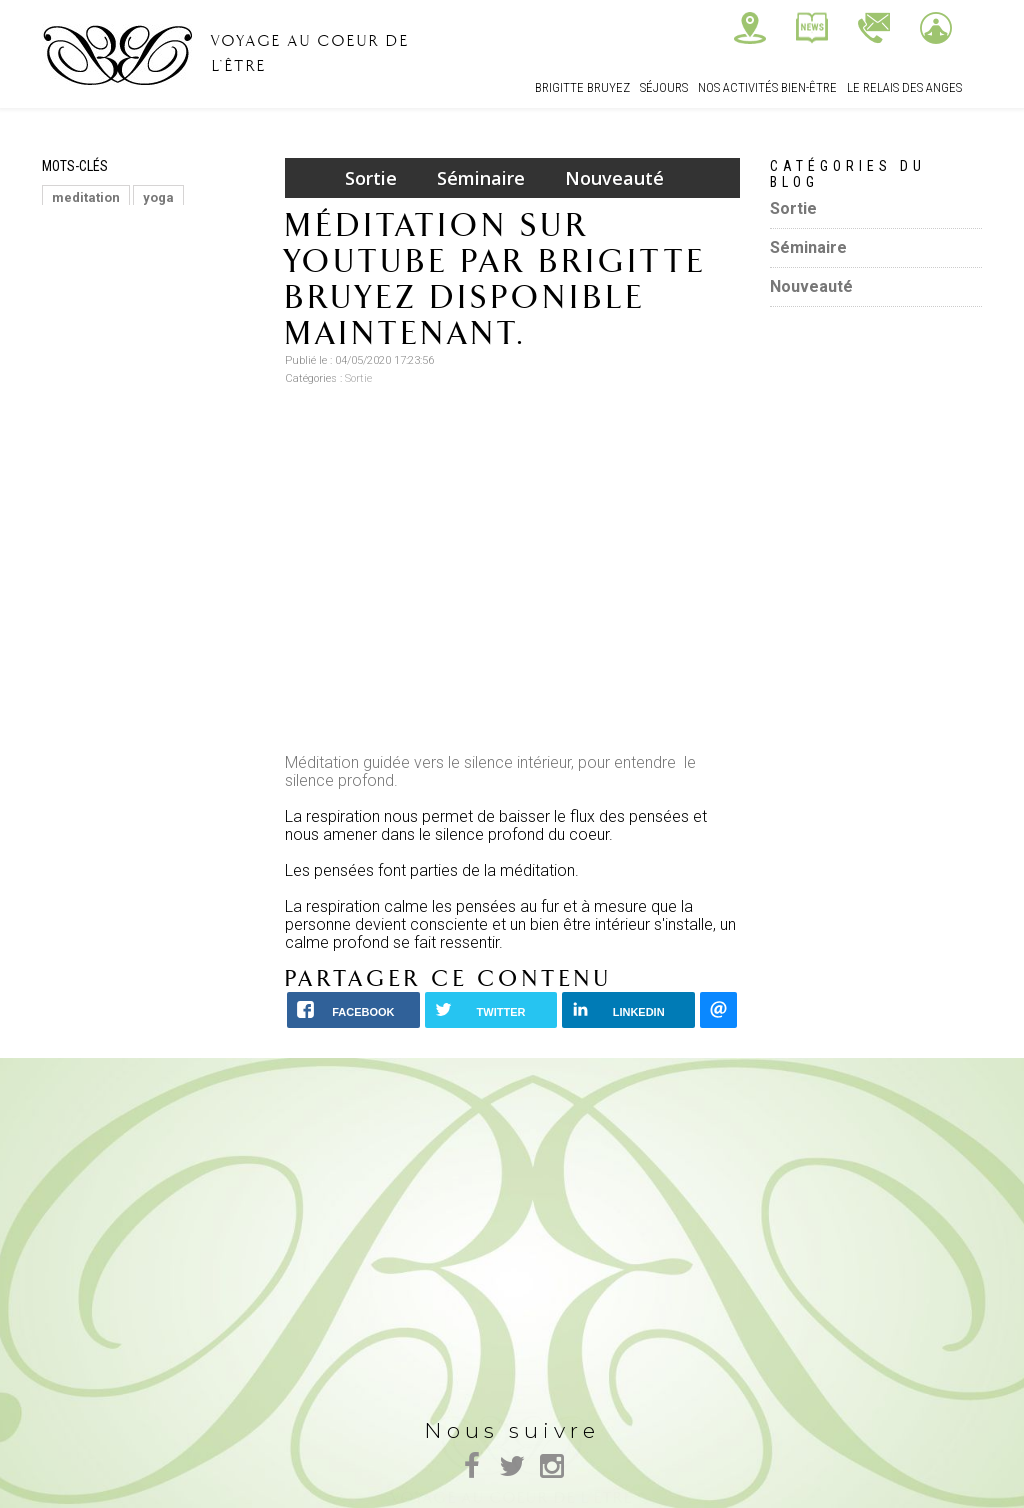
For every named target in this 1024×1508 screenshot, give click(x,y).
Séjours (664, 88)
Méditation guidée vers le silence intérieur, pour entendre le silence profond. (490, 771)
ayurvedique (178, 257)
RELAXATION (164, 227)
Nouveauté (614, 178)
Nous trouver (750, 28)
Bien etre (81, 287)
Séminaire (481, 178)
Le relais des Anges (904, 88)
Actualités (812, 28)
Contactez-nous (874, 28)
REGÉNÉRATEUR (181, 287)
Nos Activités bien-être (767, 88)
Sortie (371, 178)
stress (71, 317)
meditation (86, 197)
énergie (77, 227)
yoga (158, 197)
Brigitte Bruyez (582, 88)
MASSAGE (83, 257)
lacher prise (153, 317)
